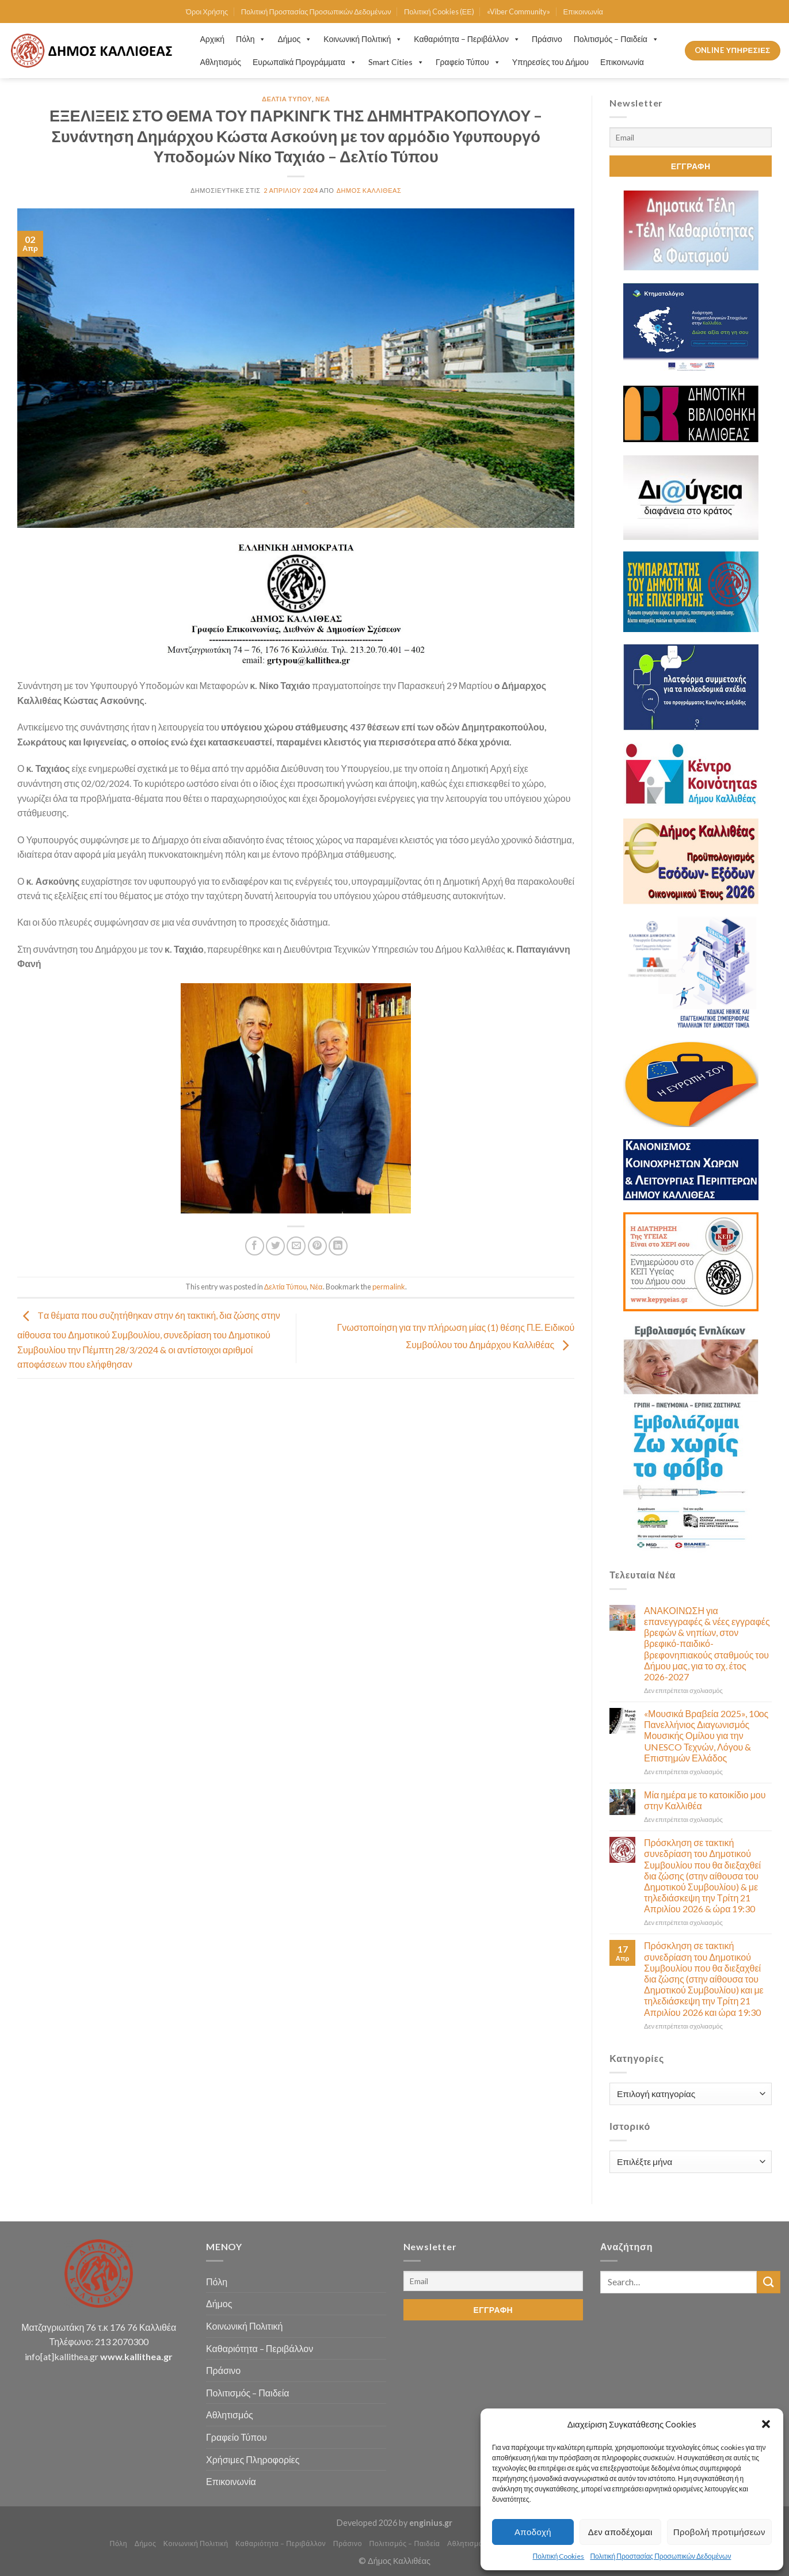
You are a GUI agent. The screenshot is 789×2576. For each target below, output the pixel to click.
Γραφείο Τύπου (468, 62)
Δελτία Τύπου (287, 98)
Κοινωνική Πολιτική (362, 39)
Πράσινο (547, 39)
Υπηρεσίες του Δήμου (550, 62)
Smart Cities (396, 62)
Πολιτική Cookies (559, 2556)
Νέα (322, 98)
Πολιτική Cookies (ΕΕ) (439, 11)
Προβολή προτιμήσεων (719, 2531)
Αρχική (212, 39)
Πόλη (251, 39)
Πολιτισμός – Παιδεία (616, 39)
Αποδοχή (532, 2531)
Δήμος (294, 39)
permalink (388, 1286)
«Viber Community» (518, 11)
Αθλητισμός (221, 62)
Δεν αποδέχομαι (620, 2531)
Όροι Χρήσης (207, 11)
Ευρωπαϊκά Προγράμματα (305, 62)
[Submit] (768, 2282)
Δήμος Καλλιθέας (369, 190)
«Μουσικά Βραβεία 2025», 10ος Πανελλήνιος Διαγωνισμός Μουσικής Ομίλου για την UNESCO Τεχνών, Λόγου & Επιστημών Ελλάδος (706, 1735)
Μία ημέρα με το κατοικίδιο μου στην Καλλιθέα (704, 1800)
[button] (766, 2424)
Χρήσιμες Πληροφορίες (252, 2459)
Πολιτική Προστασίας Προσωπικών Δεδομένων (660, 2556)
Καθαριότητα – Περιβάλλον (467, 39)
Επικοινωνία (583, 11)
